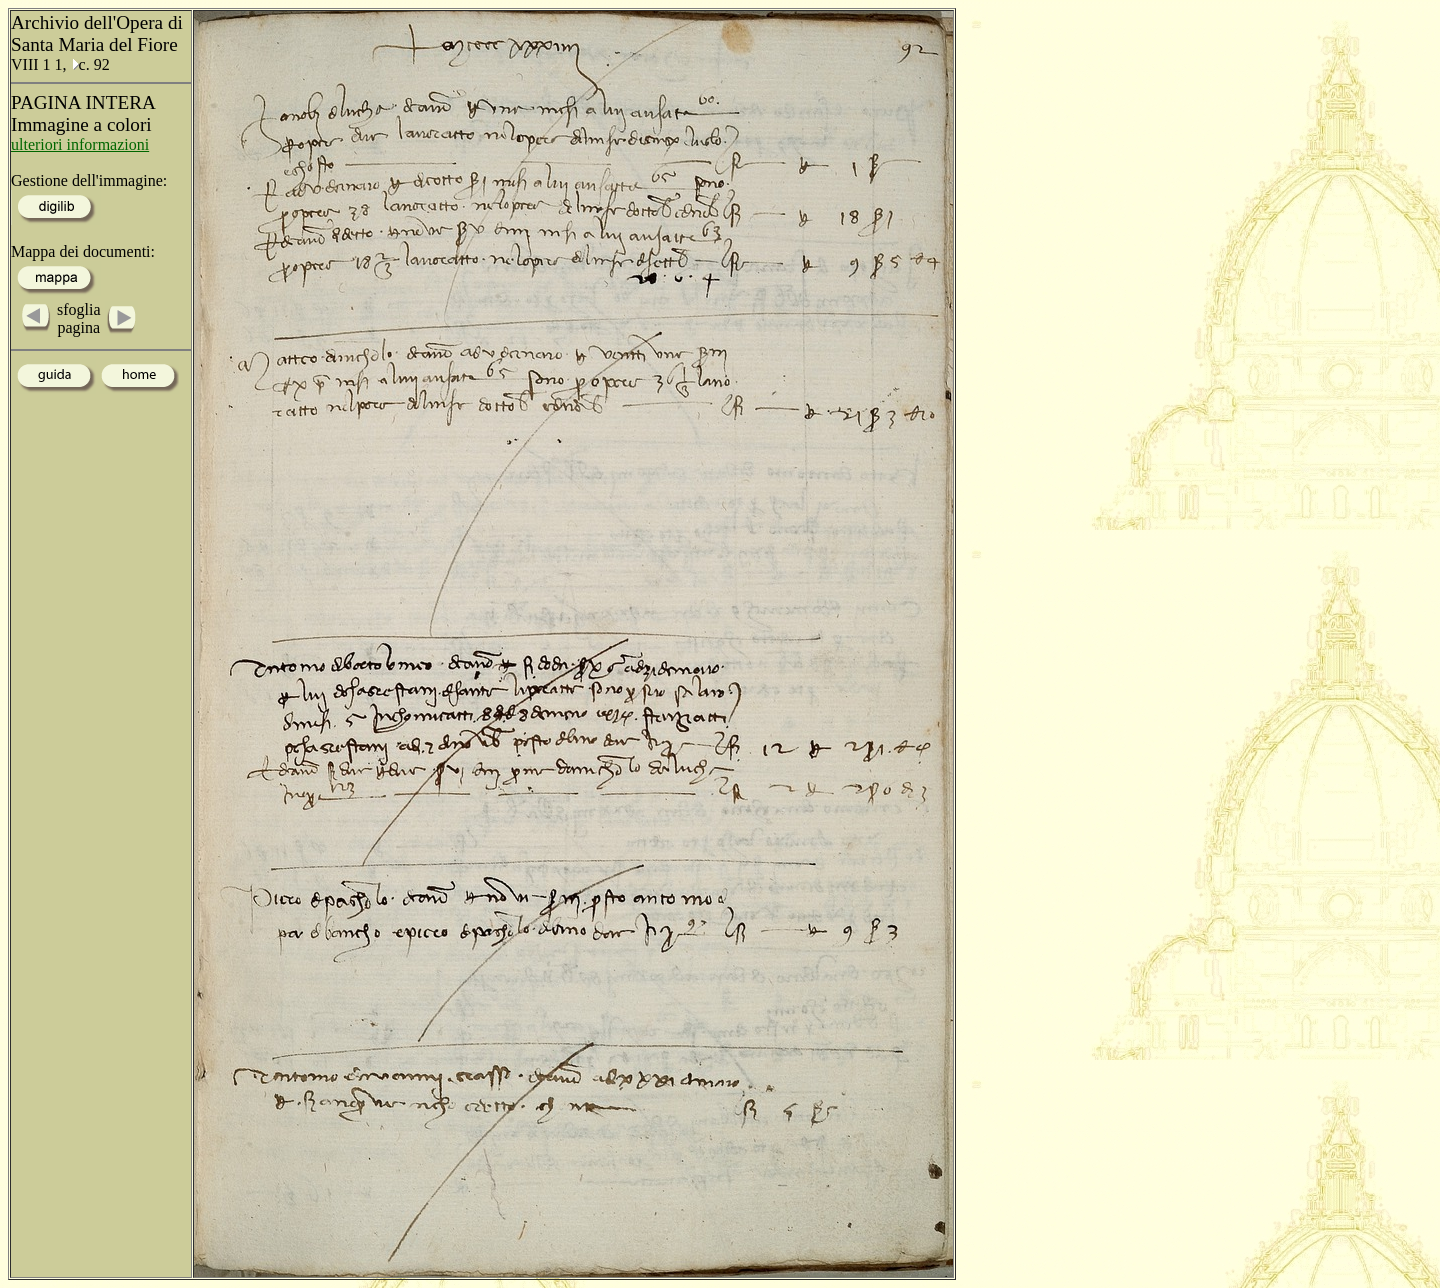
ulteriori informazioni (80, 144)
